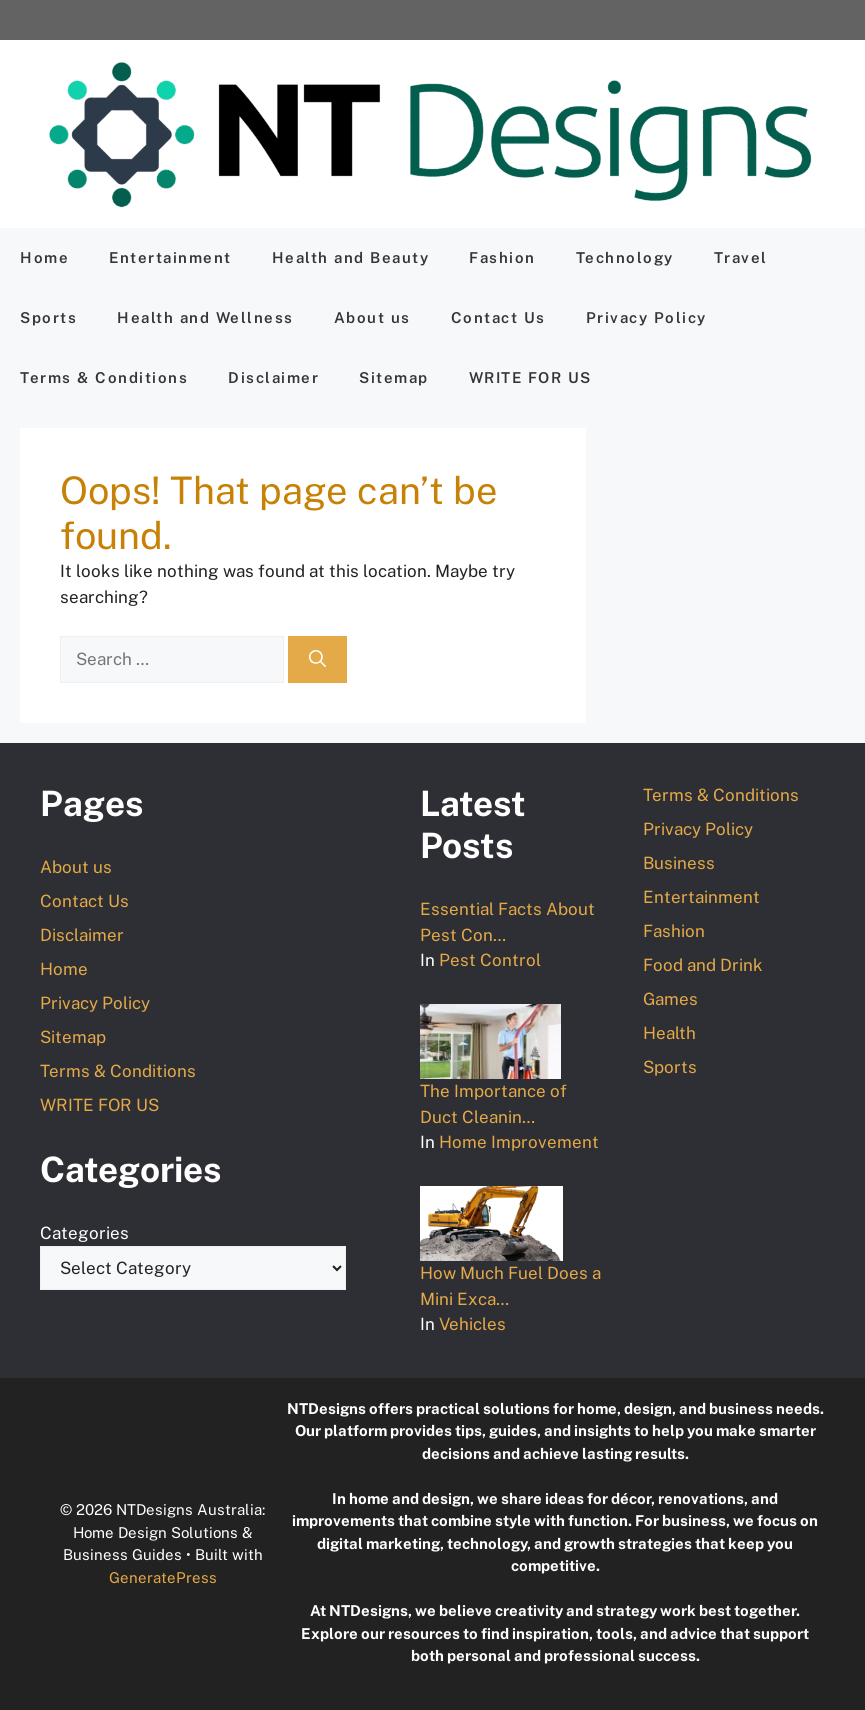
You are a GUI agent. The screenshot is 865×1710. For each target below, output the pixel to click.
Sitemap (394, 377)
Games (670, 999)
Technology (625, 257)
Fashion (502, 257)
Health (669, 1033)
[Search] (317, 660)
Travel (741, 257)
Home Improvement (519, 1142)
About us (372, 317)
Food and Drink (703, 965)
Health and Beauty (351, 257)
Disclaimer (273, 377)
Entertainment (170, 257)
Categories (84, 1233)
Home (44, 257)
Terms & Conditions (104, 377)
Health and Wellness (205, 317)
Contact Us (498, 317)
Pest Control (490, 960)
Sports (48, 317)
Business (679, 863)
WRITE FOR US (530, 377)
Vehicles (472, 1324)
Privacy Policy (646, 317)
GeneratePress (163, 1577)
